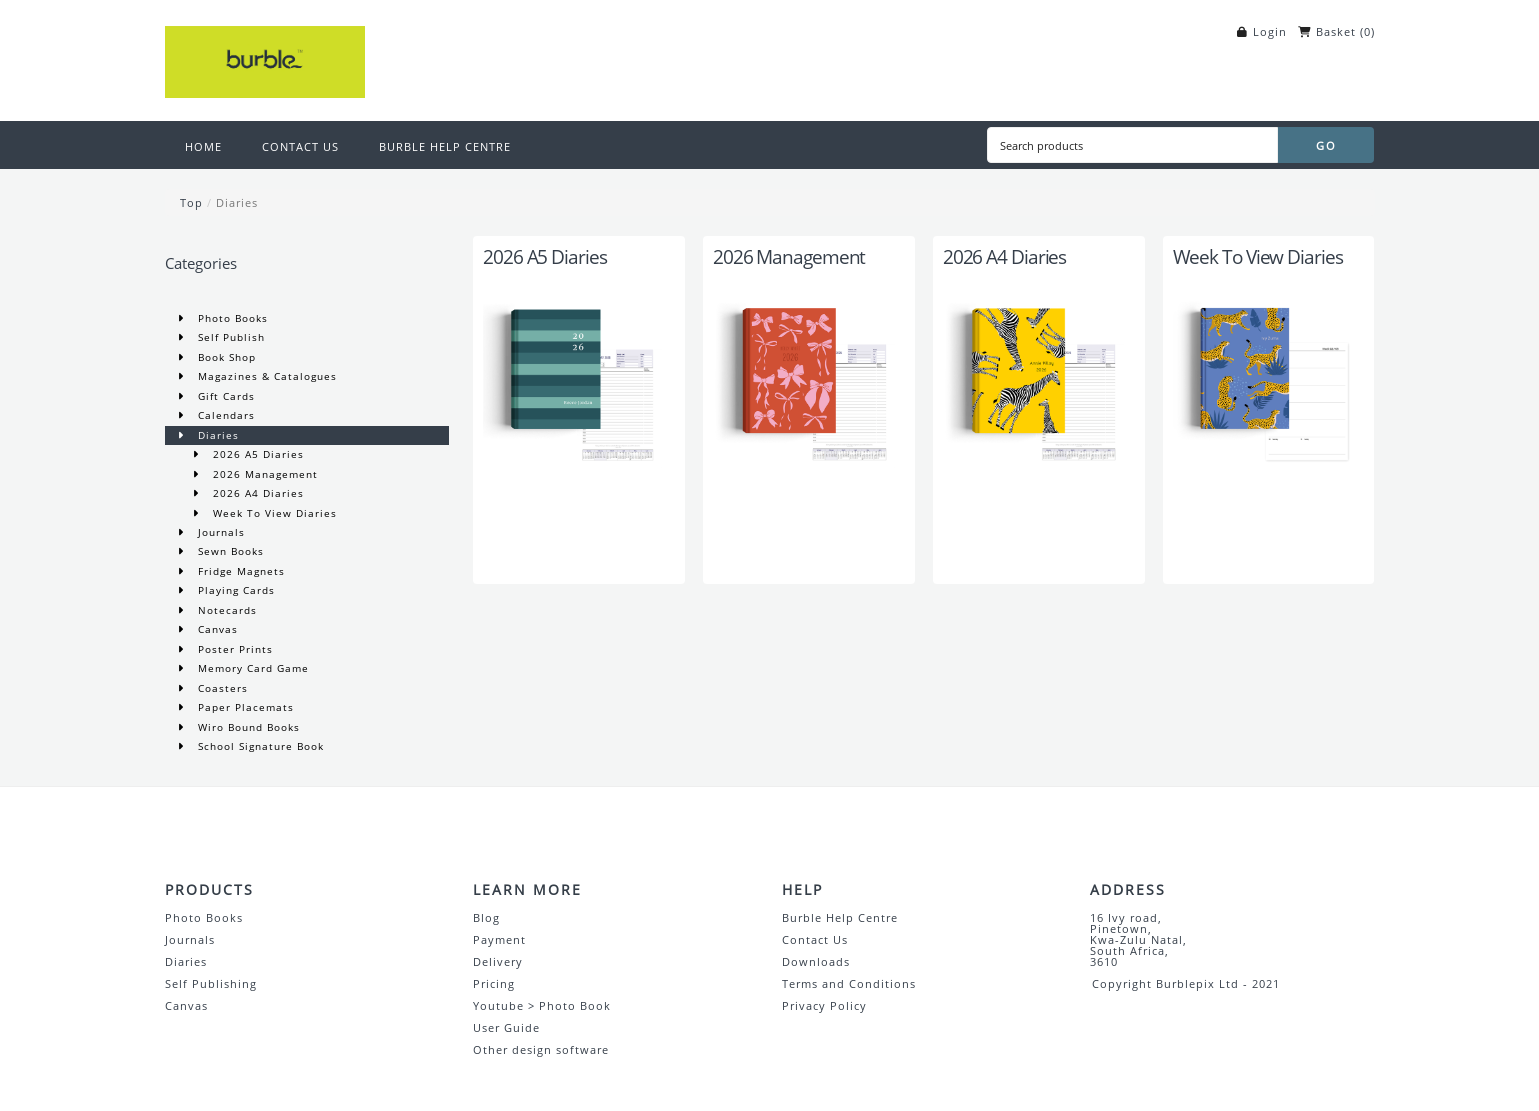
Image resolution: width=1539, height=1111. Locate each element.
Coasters (221, 688)
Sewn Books (229, 551)
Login (1270, 31)
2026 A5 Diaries (256, 454)
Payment (499, 939)
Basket (1336, 31)
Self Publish (229, 337)
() (1367, 31)
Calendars (224, 415)
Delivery (498, 961)
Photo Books (231, 318)
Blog (486, 917)
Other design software (541, 1049)
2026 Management (263, 474)
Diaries (237, 202)
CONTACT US (300, 146)
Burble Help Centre (840, 917)
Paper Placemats (244, 707)
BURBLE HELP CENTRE (445, 146)
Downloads (816, 961)
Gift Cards (224, 396)
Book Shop (225, 357)
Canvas (216, 629)
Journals (219, 532)
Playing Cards (234, 590)
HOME (203, 146)
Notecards (225, 610)
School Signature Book (259, 746)
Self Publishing (211, 983)
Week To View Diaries (273, 513)
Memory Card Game (251, 668)
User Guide (506, 1027)
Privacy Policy (824, 1005)
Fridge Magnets (239, 571)
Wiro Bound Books (247, 727)
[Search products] (1132, 145)
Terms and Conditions (849, 983)
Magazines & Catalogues (265, 376)
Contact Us (815, 939)
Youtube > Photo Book (542, 1005)
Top (191, 202)
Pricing (494, 983)
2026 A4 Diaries (256, 493)
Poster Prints (233, 649)
